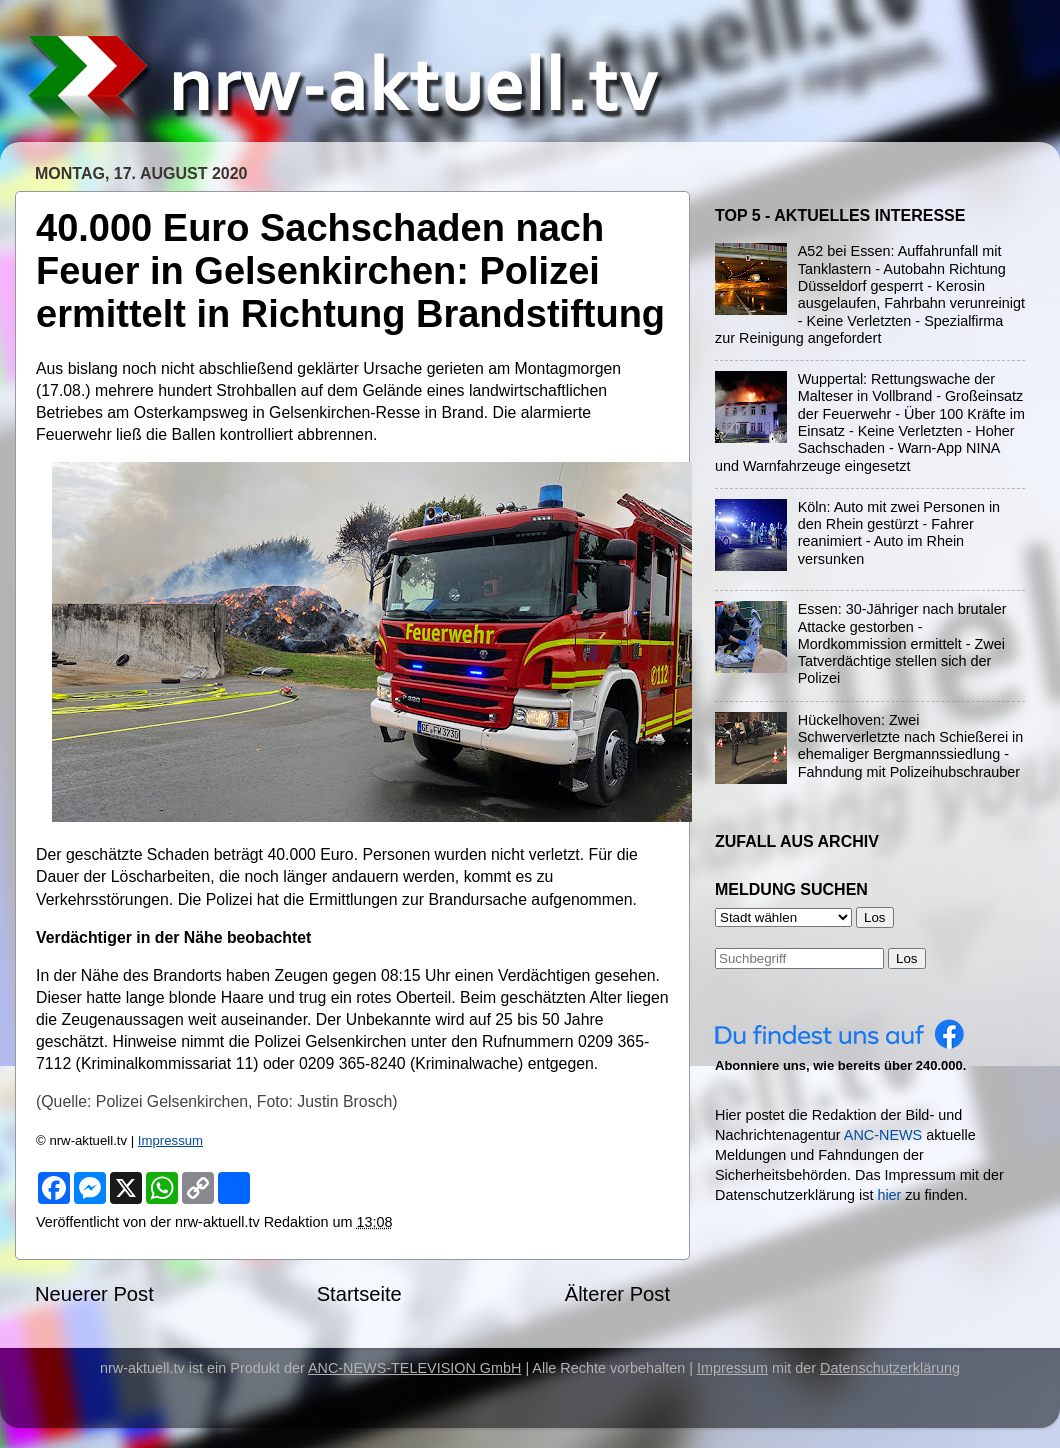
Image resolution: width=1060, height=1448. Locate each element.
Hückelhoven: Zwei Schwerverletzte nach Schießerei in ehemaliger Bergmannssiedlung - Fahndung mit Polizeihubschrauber (911, 746)
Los (907, 958)
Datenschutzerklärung (890, 1368)
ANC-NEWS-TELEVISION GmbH (415, 1368)
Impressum (170, 1140)
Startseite (359, 1294)
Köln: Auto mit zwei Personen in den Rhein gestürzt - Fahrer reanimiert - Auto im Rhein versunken (899, 533)
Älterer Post (617, 1294)
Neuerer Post (94, 1294)
